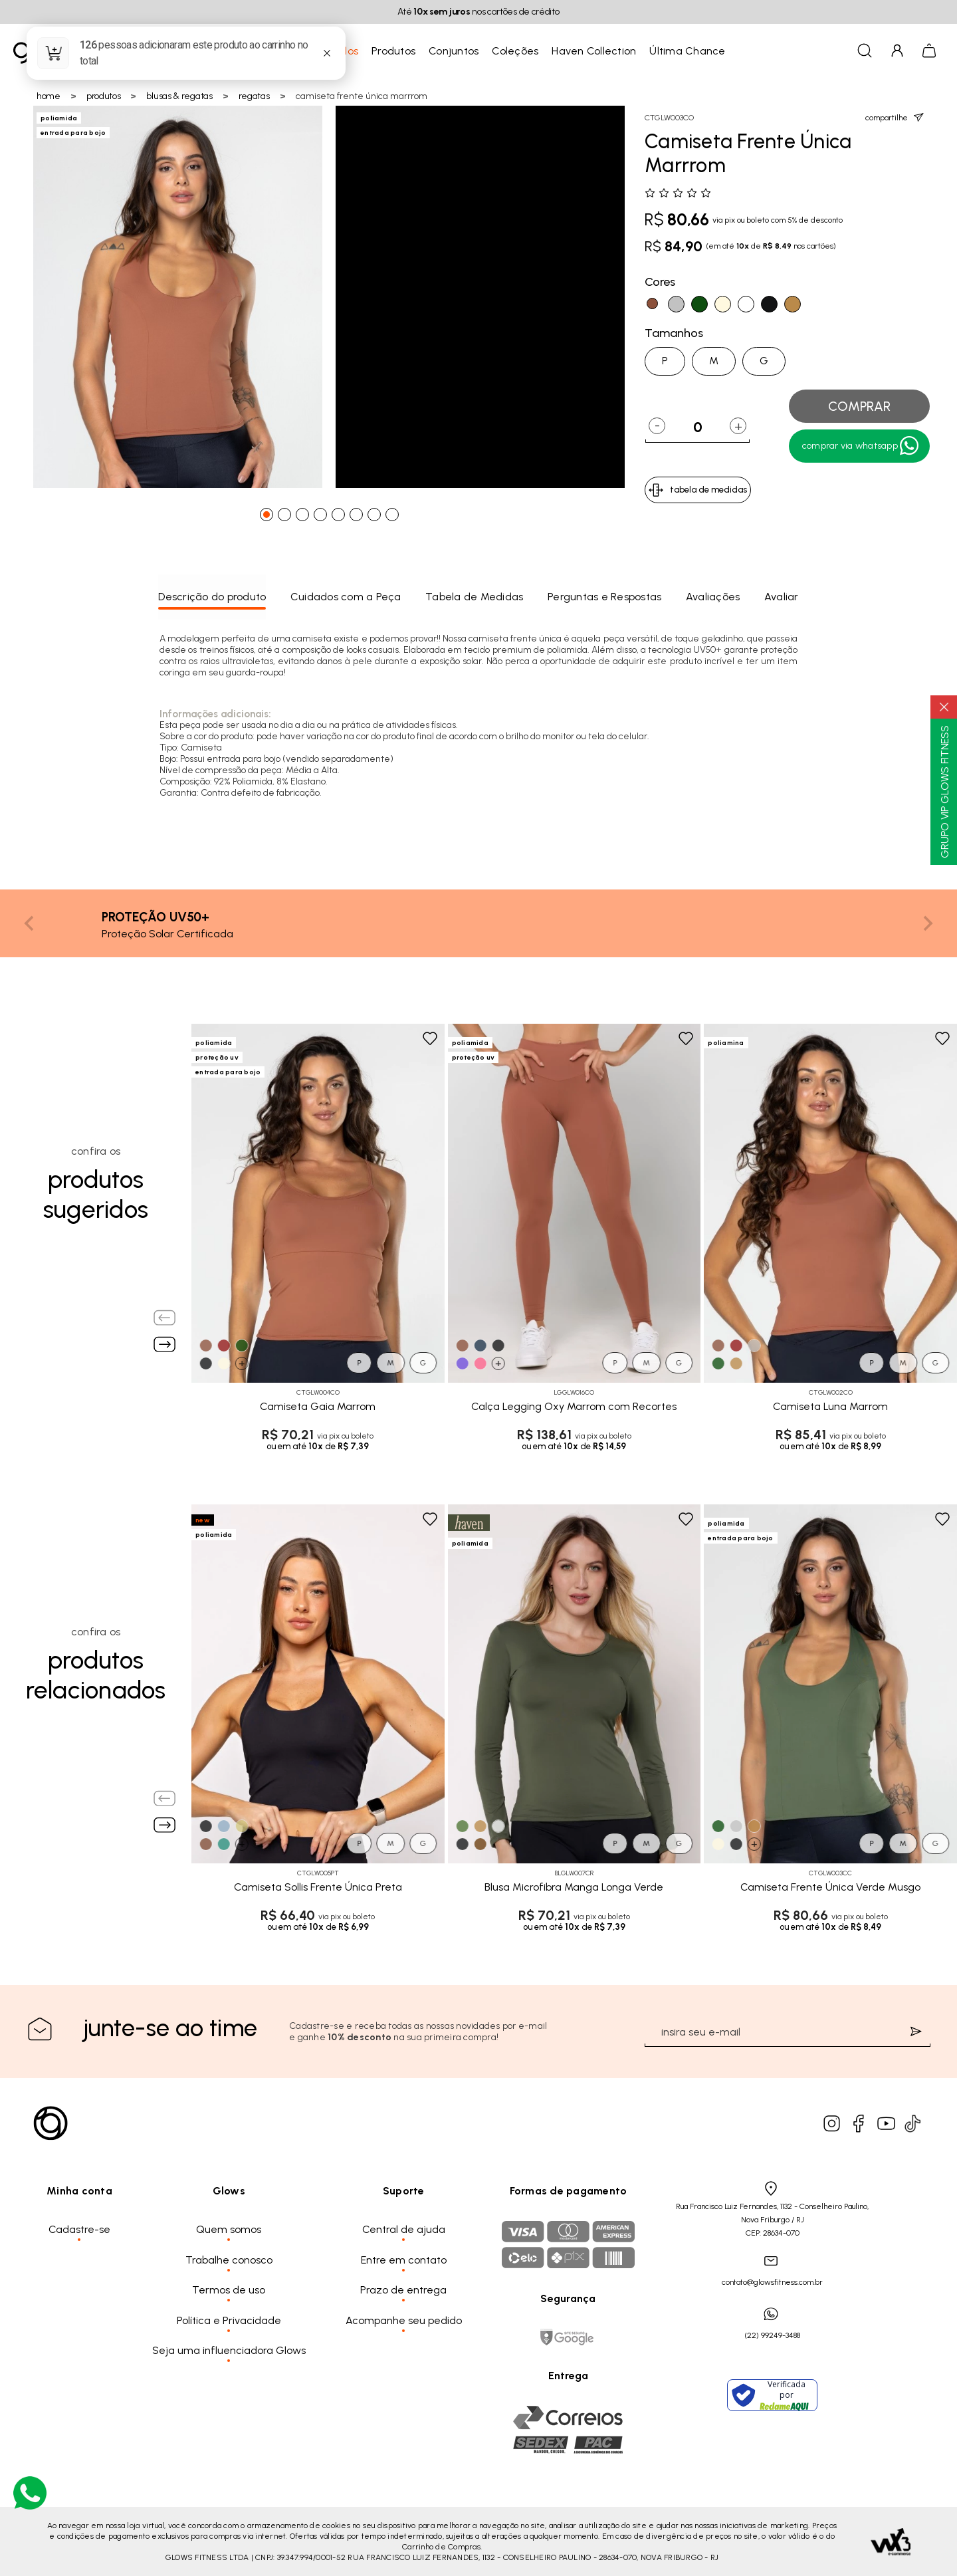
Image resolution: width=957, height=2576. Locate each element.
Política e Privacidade (229, 2320)
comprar (859, 406)
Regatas (254, 96)
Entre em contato (404, 2260)
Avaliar (781, 596)
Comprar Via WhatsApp (861, 446)
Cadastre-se (79, 2229)
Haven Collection (594, 51)
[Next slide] (927, 923)
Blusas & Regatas (179, 96)
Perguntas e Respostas (604, 596)
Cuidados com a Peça (345, 596)
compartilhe (894, 117)
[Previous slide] (30, 923)
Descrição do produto (212, 596)
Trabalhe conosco (228, 2260)
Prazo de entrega (403, 2289)
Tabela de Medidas (474, 596)
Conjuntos (453, 51)
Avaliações (713, 596)
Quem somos (228, 2229)
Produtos (393, 51)
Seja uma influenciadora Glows (229, 2350)
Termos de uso (228, 2289)
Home (48, 96)
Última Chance (687, 51)
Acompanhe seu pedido (404, 2320)
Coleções (515, 51)
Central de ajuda (403, 2229)
